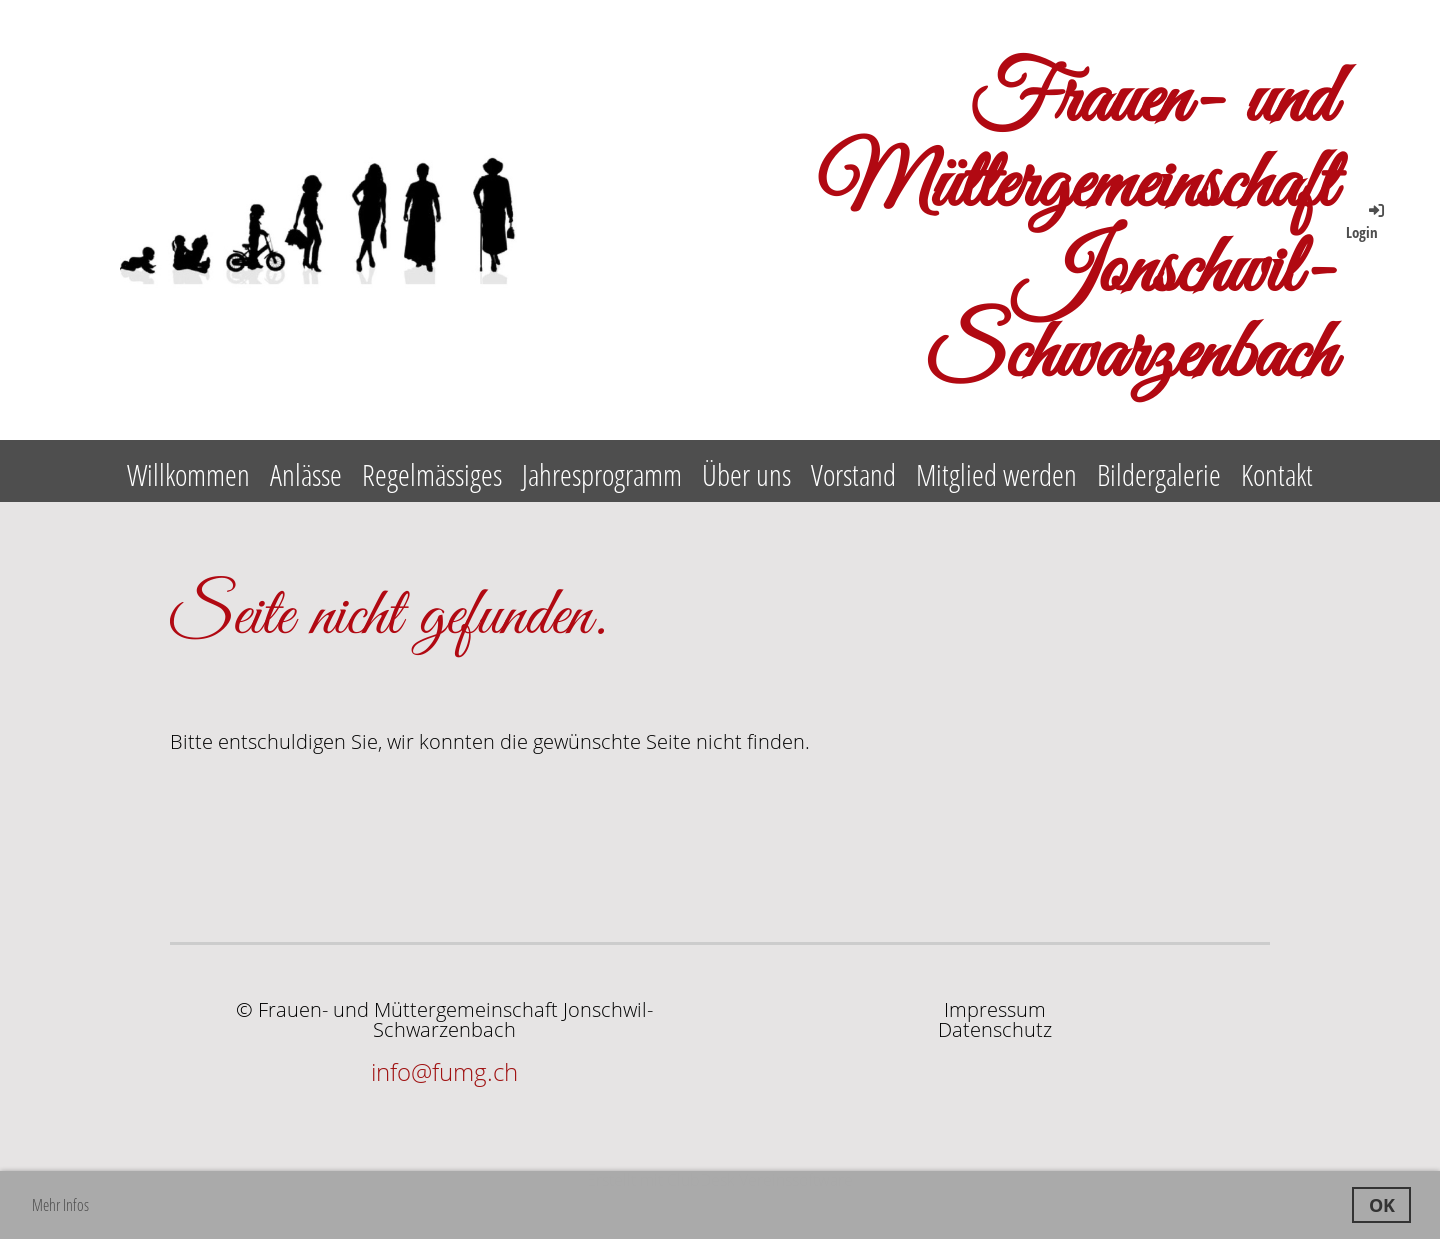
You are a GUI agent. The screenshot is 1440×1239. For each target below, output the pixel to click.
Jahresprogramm (602, 474)
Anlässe (306, 474)
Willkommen (188, 474)
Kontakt (1277, 474)
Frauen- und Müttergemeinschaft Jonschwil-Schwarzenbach (1075, 230)
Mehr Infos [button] (60, 1205)
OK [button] (1382, 1205)
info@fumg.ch (444, 1071)
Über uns (746, 474)
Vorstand (853, 474)
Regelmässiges (432, 474)
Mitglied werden (996, 474)
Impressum (995, 1009)
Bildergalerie (1159, 474)
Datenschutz (995, 1029)
